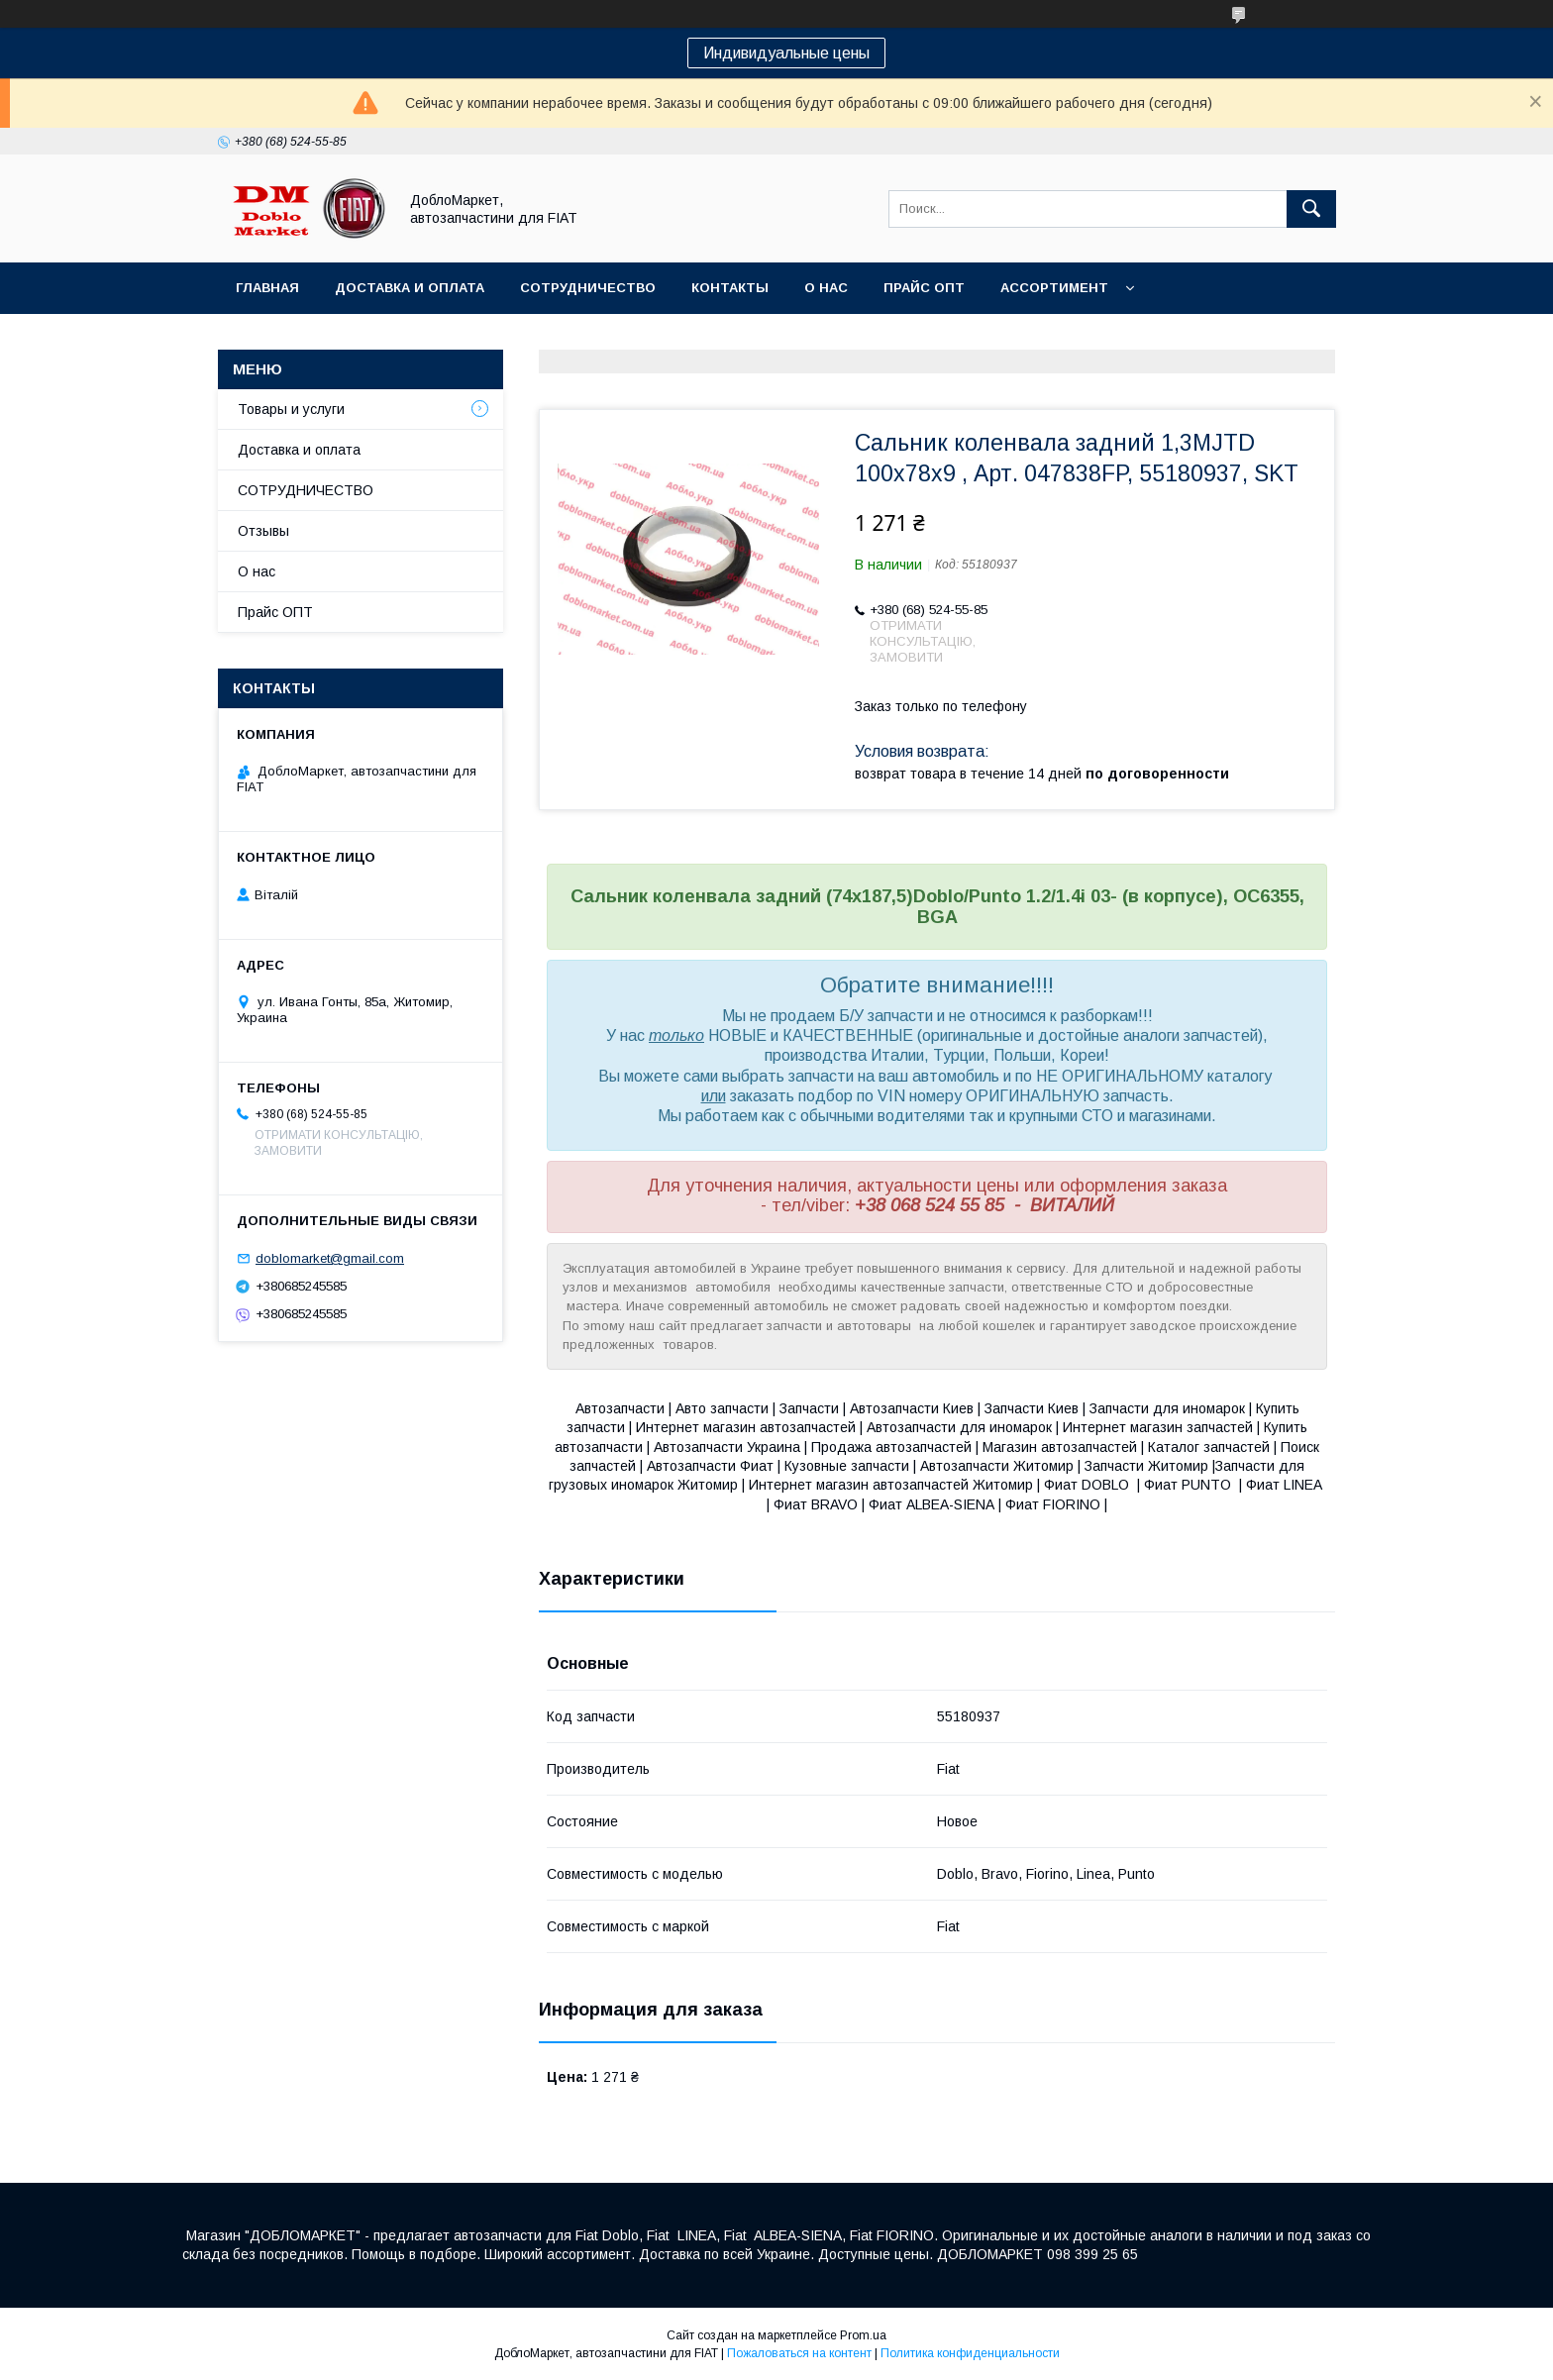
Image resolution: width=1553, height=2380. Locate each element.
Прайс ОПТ (924, 287)
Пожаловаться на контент (799, 2353)
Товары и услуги (291, 409)
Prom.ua (863, 2335)
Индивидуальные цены (786, 53)
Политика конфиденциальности (970, 2353)
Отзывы (263, 531)
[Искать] (1311, 209)
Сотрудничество (588, 287)
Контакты (730, 287)
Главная (267, 287)
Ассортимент (1054, 287)
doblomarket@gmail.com (330, 1258)
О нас (826, 287)
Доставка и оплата (409, 287)
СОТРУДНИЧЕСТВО (305, 490)
